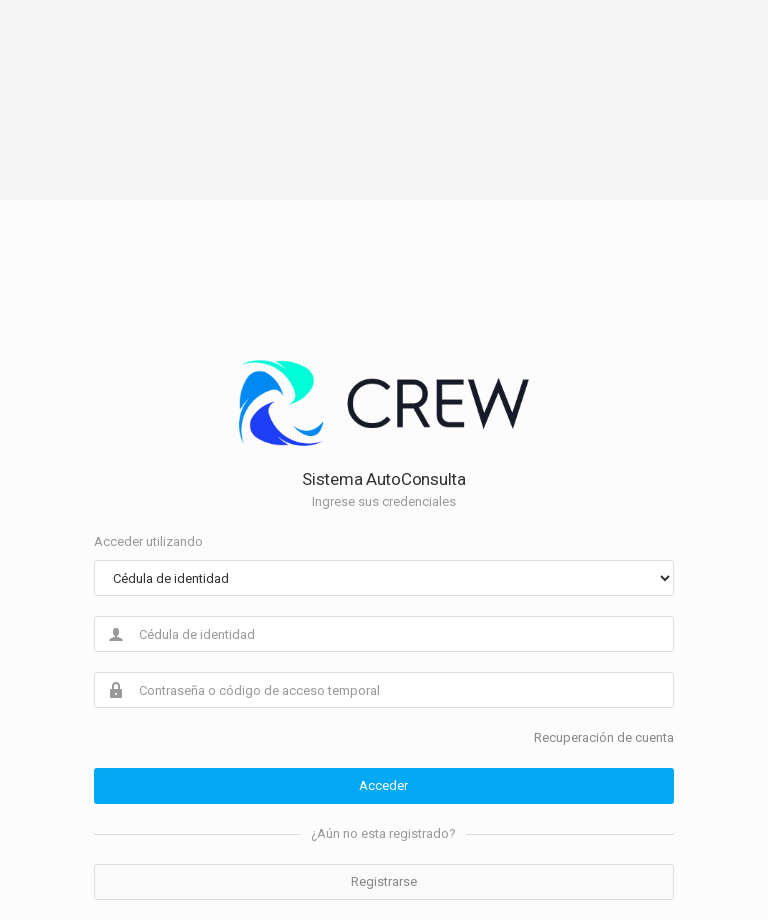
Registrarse (384, 881)
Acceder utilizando (148, 541)
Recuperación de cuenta (604, 737)
